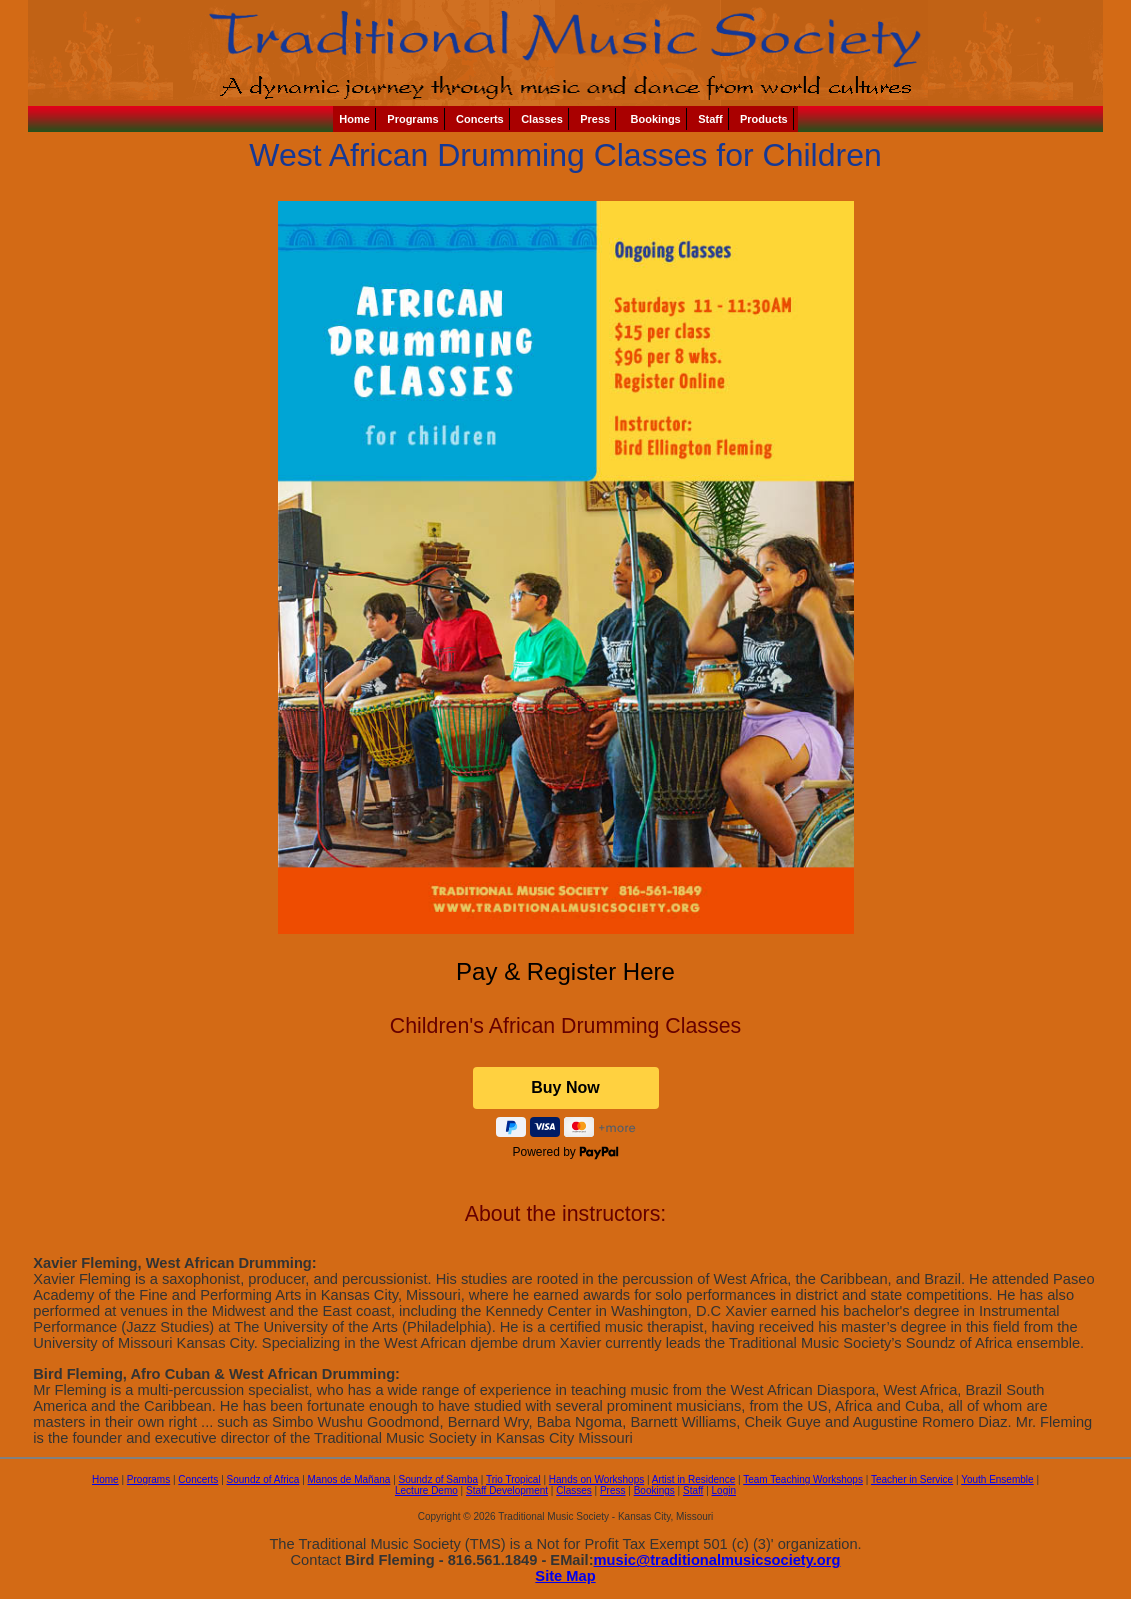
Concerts (480, 119)
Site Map (565, 1576)
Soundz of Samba (439, 1479)
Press (595, 119)
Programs (412, 119)
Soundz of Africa (263, 1479)
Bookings (654, 119)
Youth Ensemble (997, 1479)
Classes (542, 119)
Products (764, 119)
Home (354, 119)
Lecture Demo (426, 1490)
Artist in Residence (693, 1479)
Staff (710, 119)
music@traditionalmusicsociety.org (717, 1560)
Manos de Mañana (349, 1479)
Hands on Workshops (596, 1479)
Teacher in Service (912, 1479)
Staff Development (507, 1490)
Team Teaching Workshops (803, 1479)
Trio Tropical (513, 1479)
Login (724, 1490)
